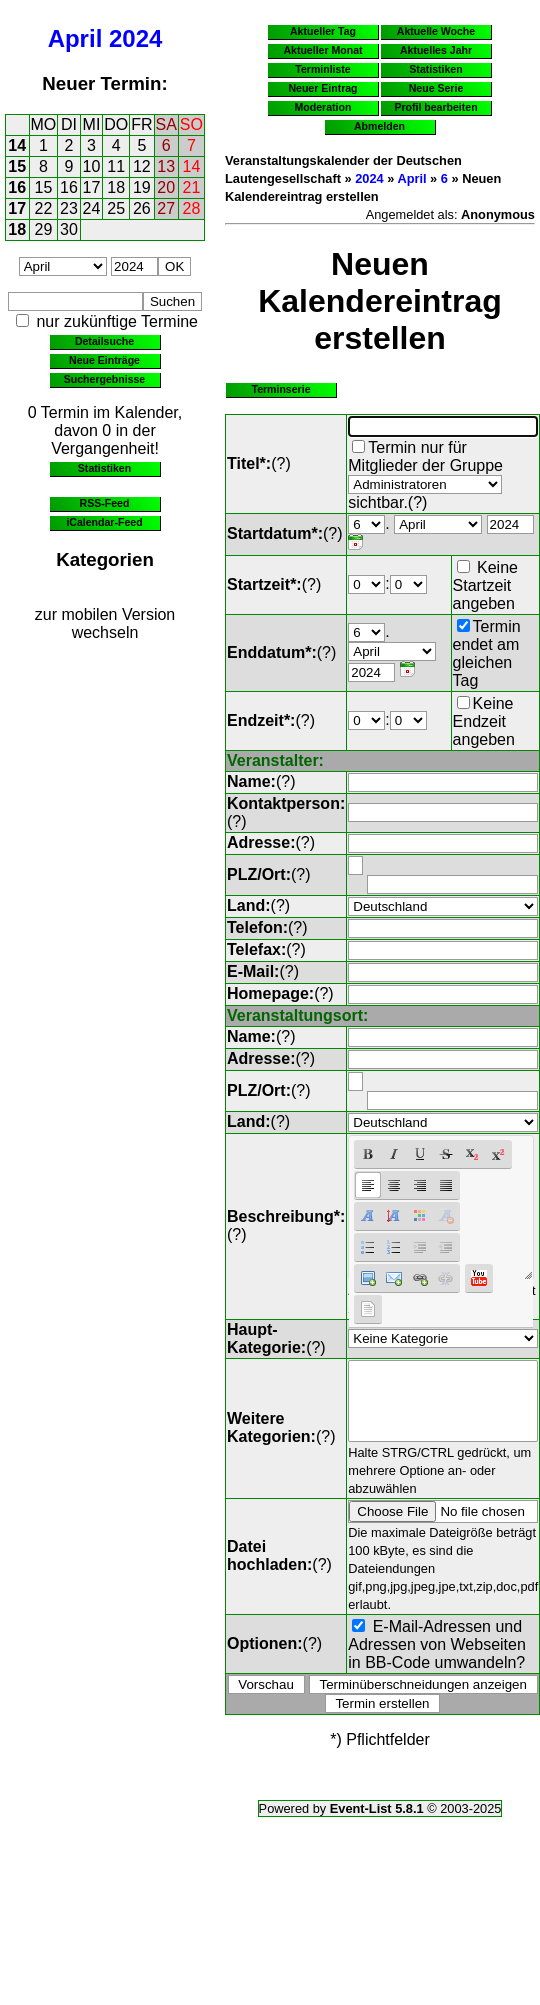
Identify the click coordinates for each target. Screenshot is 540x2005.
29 (44, 229)
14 (17, 145)
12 (142, 166)
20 (166, 187)
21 (192, 187)
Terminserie (280, 389)
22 (44, 208)
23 (69, 208)
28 (192, 208)
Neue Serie (436, 88)
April (75, 38)
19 (142, 187)
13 (166, 166)
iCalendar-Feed (104, 522)
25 (116, 208)
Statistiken (104, 468)
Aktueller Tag (323, 31)
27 (166, 208)
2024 (135, 38)
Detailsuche (104, 341)
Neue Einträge (104, 360)
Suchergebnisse (104, 379)
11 (116, 166)
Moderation (323, 107)
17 (92, 187)
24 (92, 208)
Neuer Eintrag (322, 88)
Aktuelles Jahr (436, 50)
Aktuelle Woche (436, 31)
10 (92, 166)
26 (142, 208)
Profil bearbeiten (435, 107)
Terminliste (322, 69)
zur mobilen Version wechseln (105, 623)
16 (17, 187)
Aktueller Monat (322, 50)
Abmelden (379, 126)
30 (69, 229)
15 (17, 166)
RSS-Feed (105, 503)
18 (116, 187)
